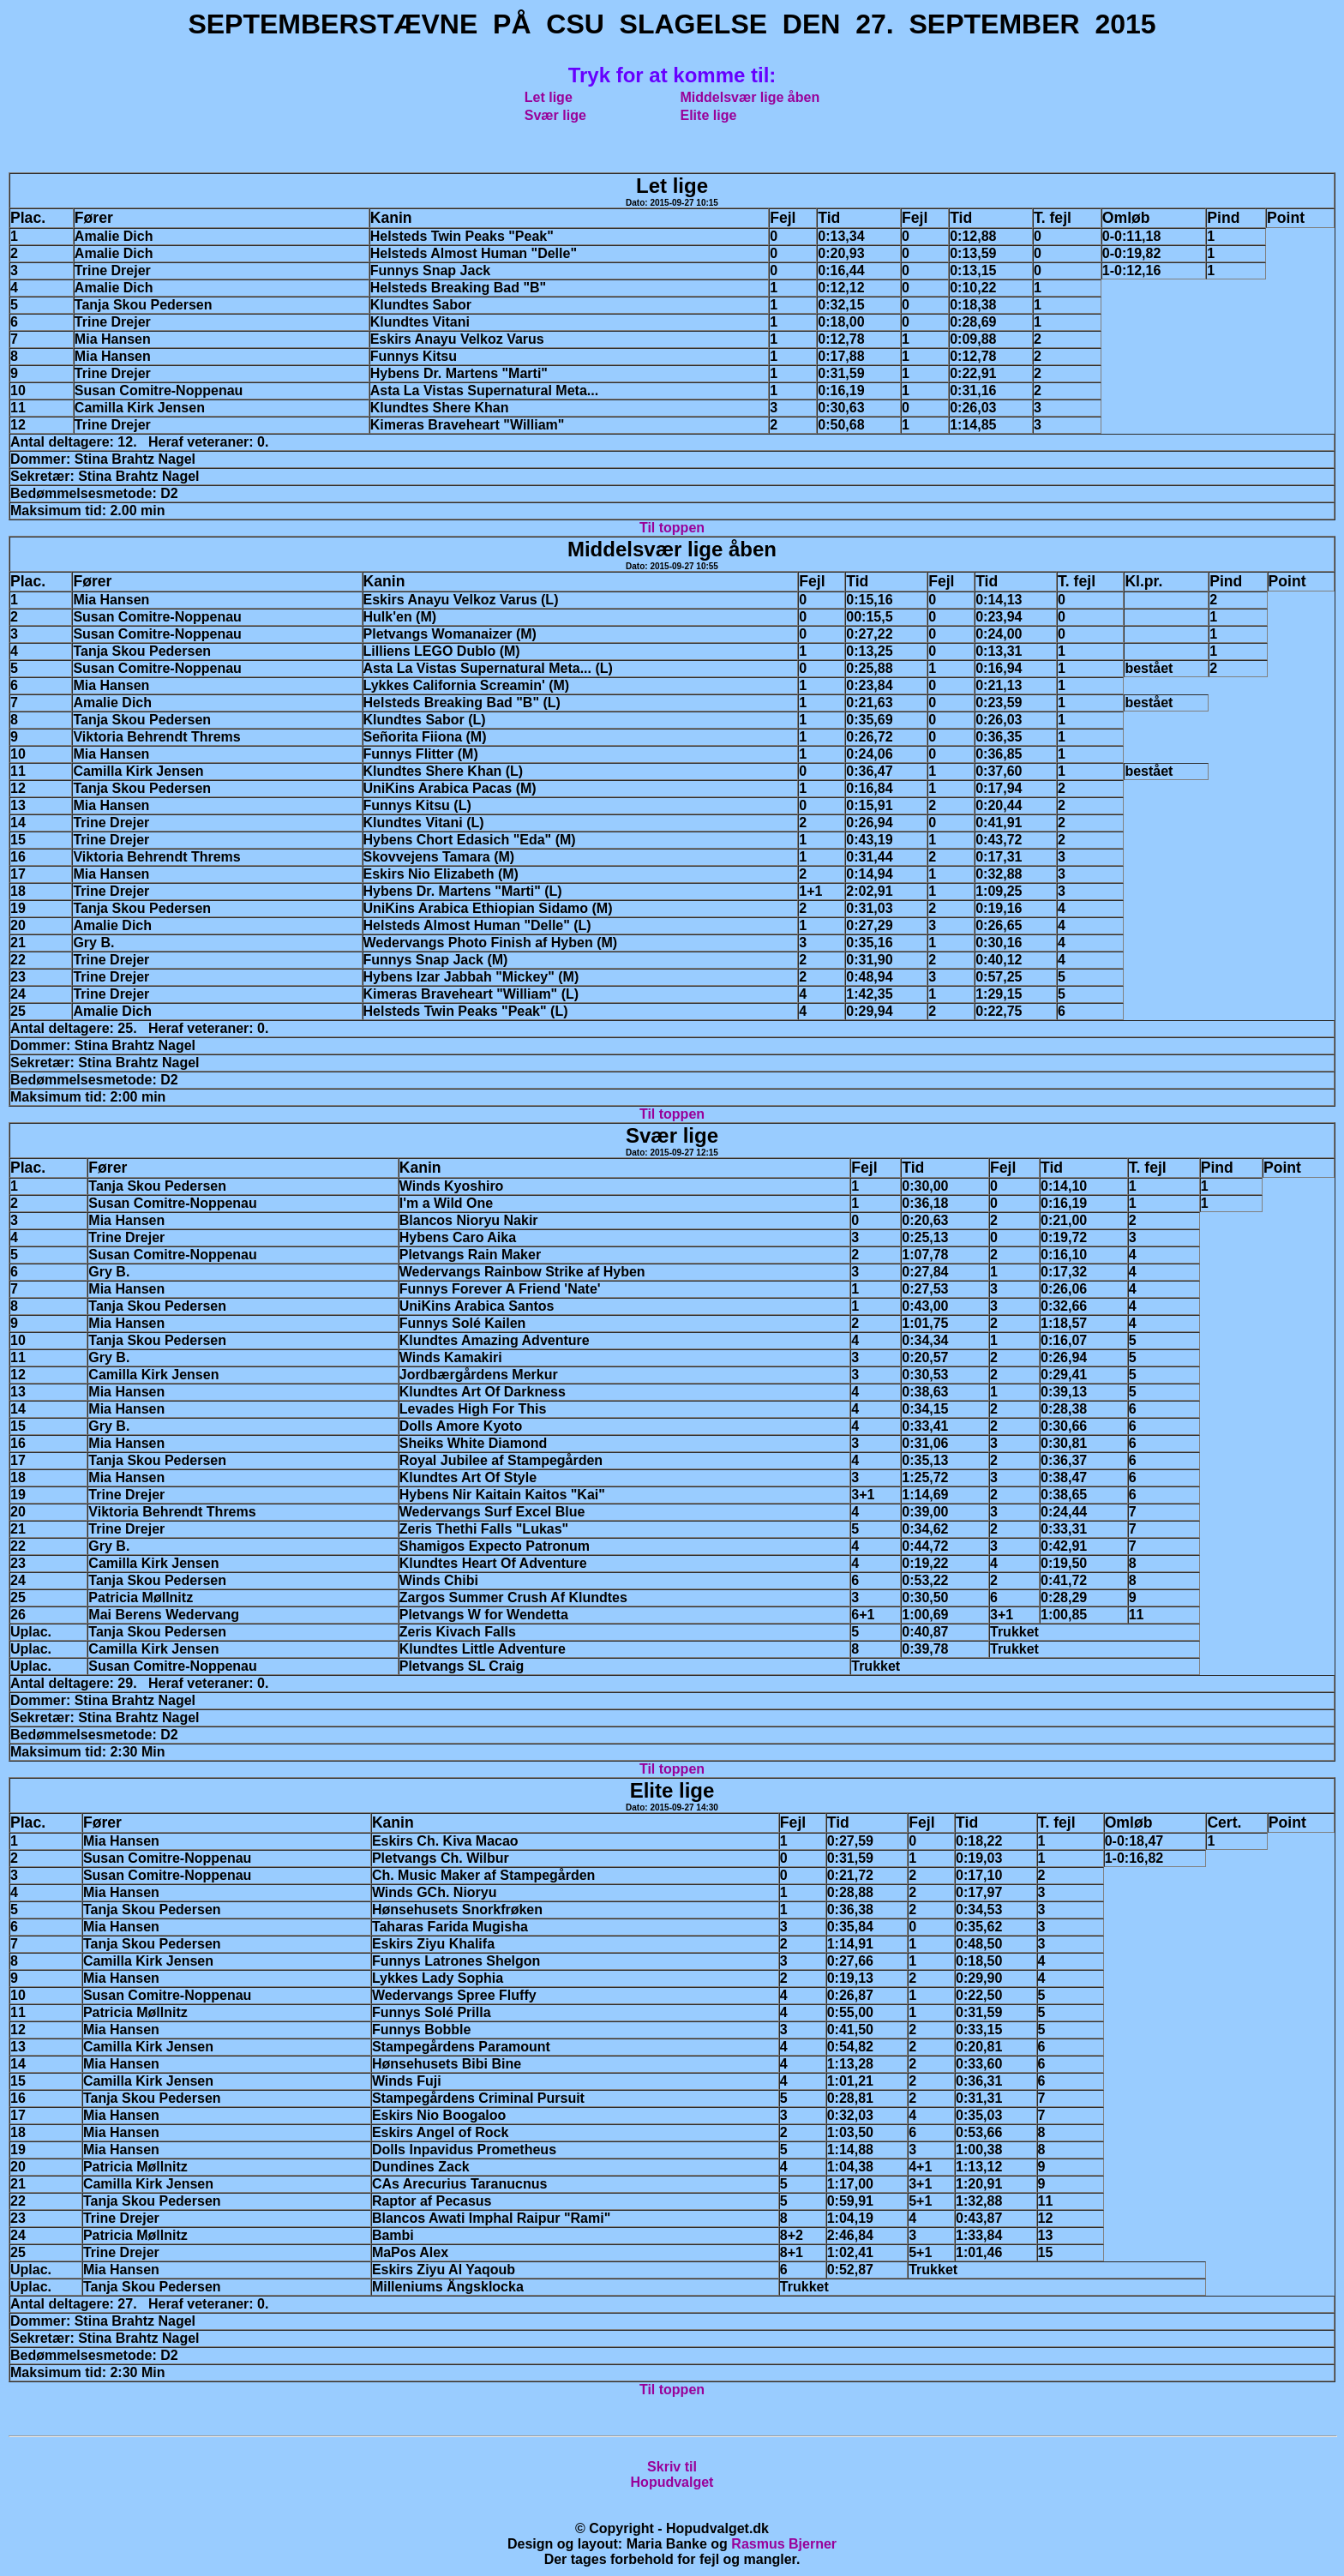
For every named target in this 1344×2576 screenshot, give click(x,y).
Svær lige (555, 115)
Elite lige (709, 115)
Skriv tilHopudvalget (672, 2474)
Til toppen (672, 527)
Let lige (549, 97)
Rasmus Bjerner (784, 2544)
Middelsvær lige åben (750, 97)
